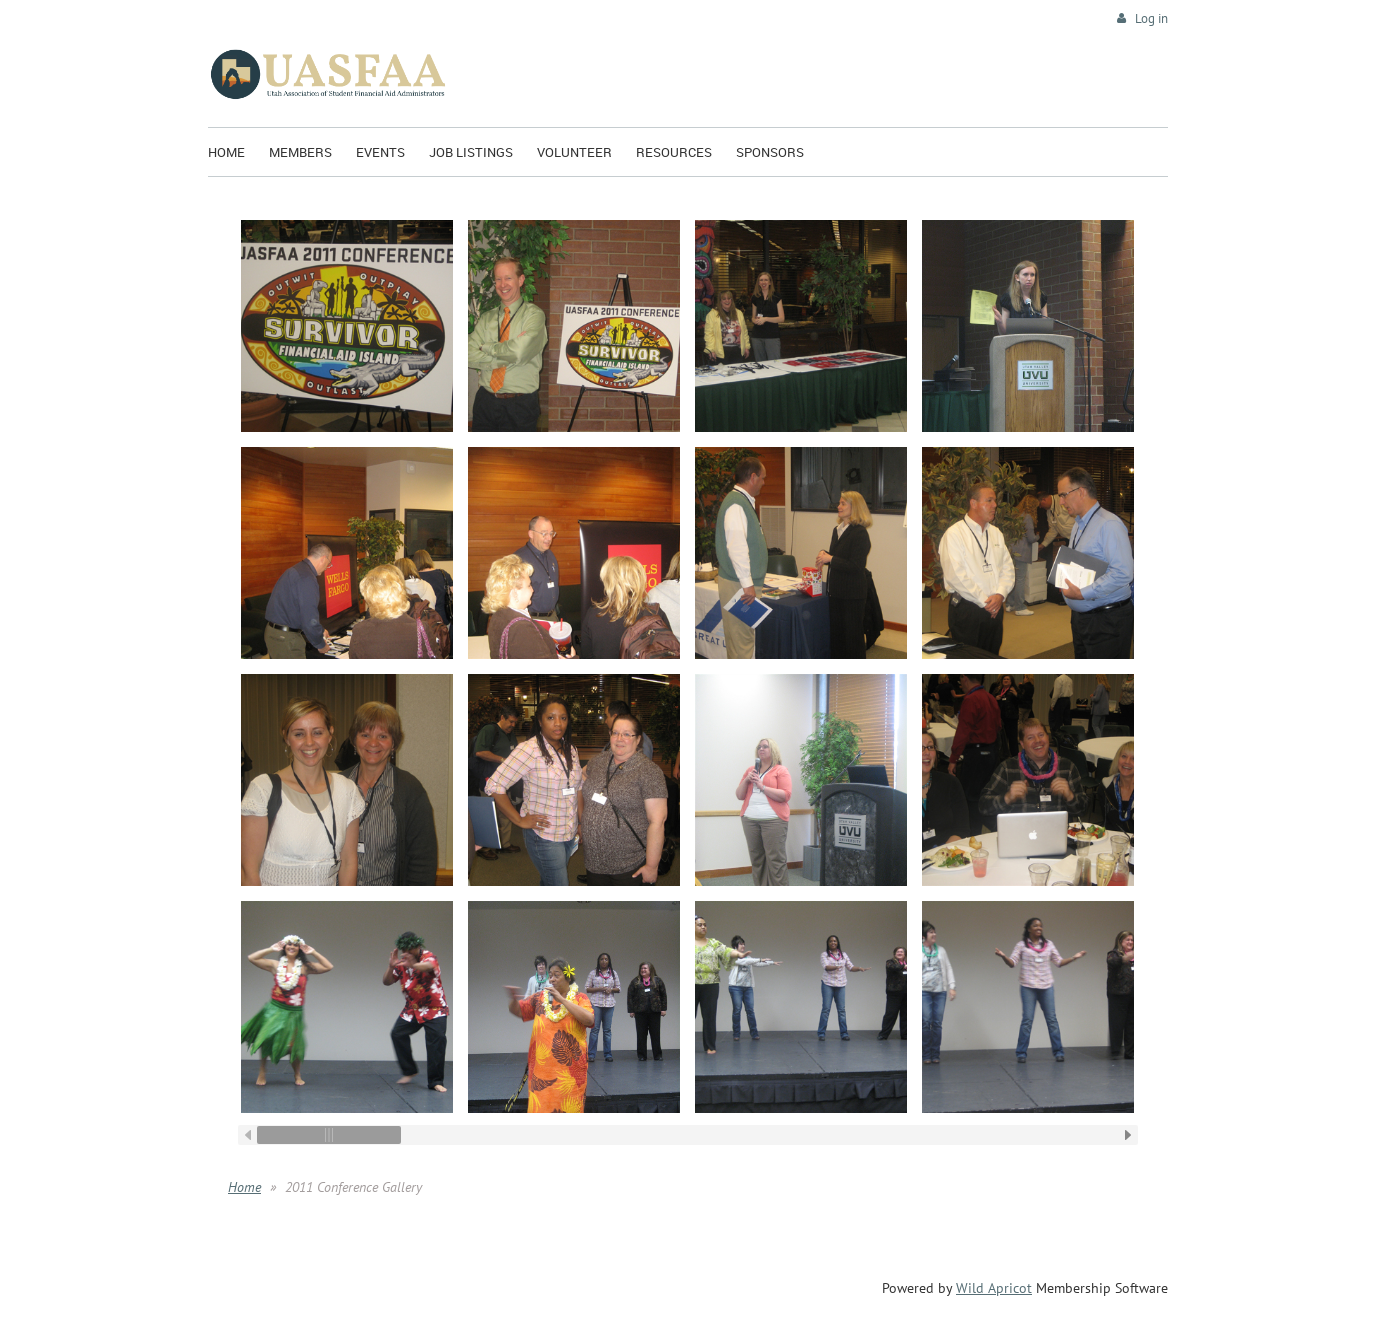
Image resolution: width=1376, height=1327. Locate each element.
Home (244, 1187)
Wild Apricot (994, 1288)
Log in (1151, 18)
